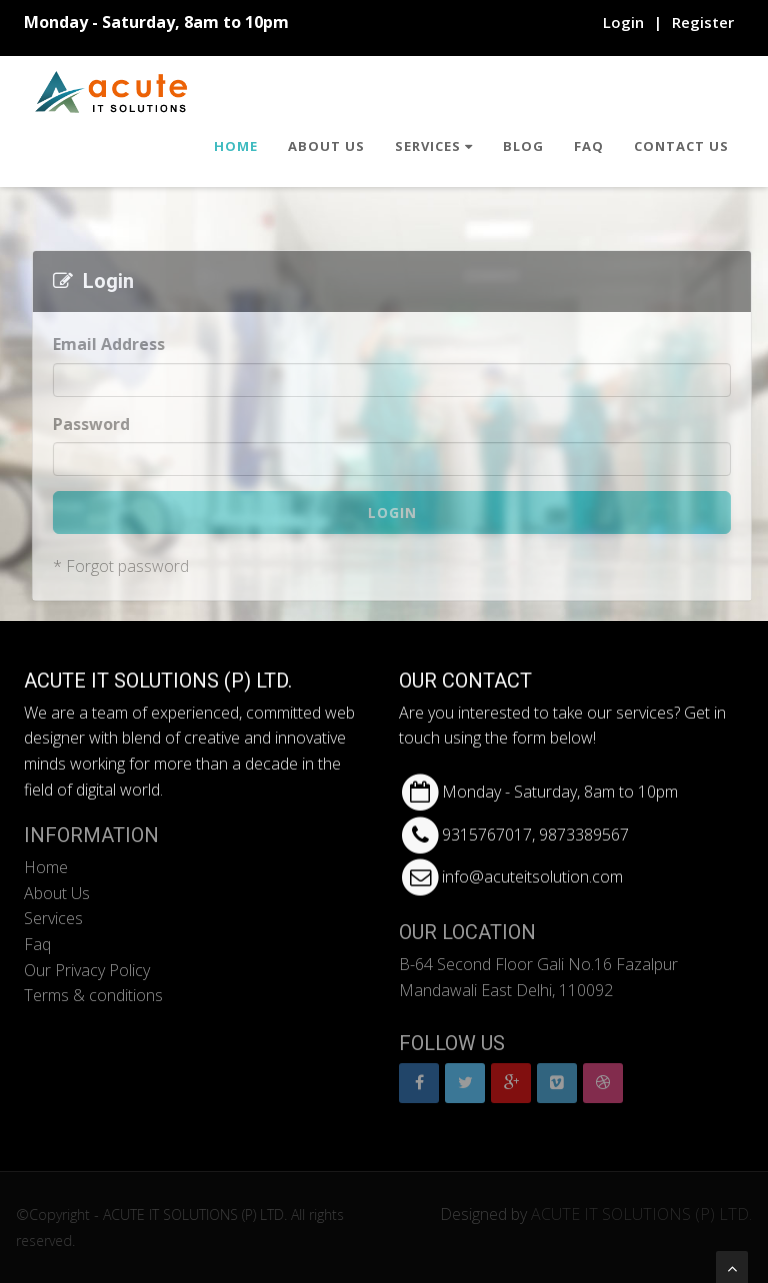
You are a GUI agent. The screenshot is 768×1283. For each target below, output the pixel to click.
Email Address (112, 344)
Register (703, 22)
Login (623, 22)
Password (94, 424)
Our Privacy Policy (87, 963)
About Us (326, 146)
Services (434, 146)
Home (236, 146)
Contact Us (681, 146)
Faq (589, 146)
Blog (523, 146)
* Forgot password (124, 566)
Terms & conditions (93, 988)
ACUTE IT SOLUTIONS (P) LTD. (648, 1214)
